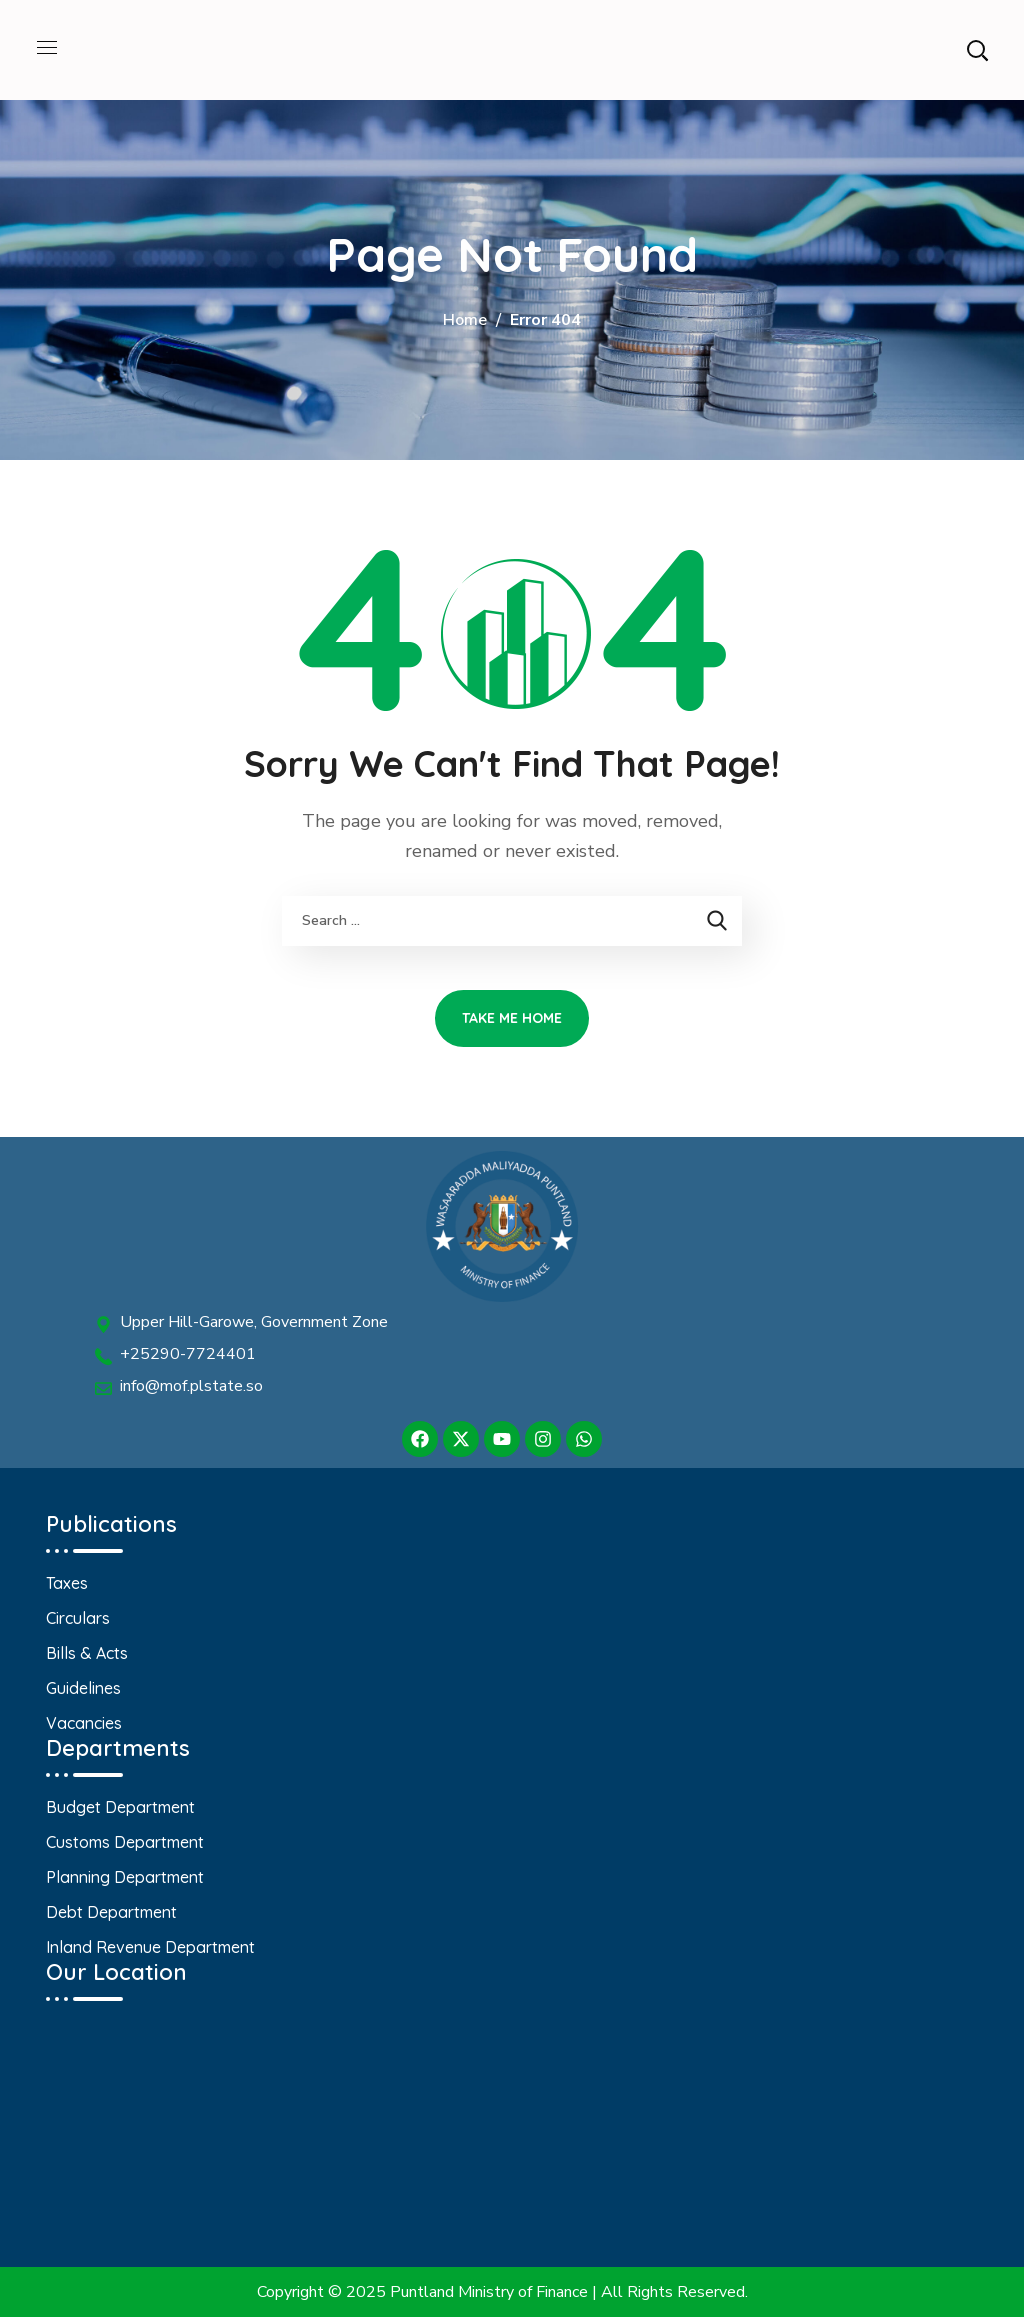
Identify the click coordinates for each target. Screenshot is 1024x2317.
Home (465, 320)
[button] (977, 50)
